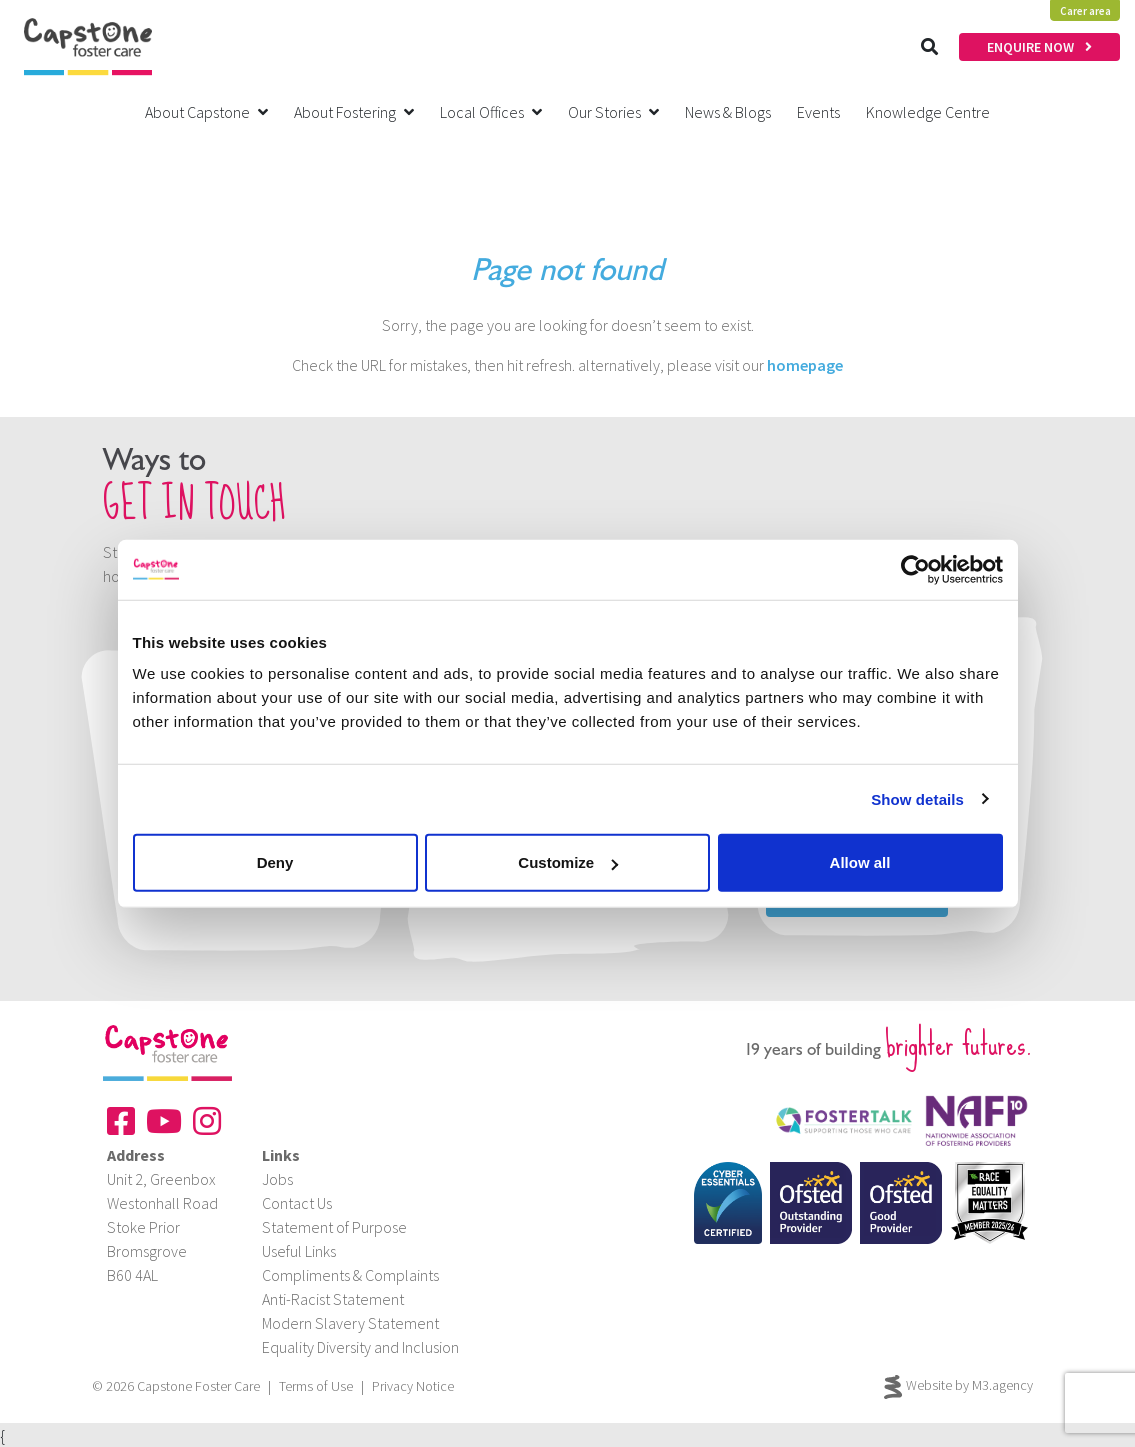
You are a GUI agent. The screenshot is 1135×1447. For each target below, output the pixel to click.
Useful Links (299, 1251)
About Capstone (206, 112)
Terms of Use (316, 1386)
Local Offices (491, 112)
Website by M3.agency (958, 1387)
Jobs (277, 1179)
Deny (275, 862)
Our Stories (613, 112)
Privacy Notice (413, 1386)
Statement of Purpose (334, 1227)
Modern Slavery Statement (350, 1323)
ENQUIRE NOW (1039, 47)
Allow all (860, 862)
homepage (805, 365)
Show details (917, 798)
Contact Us (297, 1203)
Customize (568, 862)
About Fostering (354, 112)
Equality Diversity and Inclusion (360, 1347)
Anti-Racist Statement (333, 1299)
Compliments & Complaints (350, 1275)
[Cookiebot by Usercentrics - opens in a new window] (915, 569)
